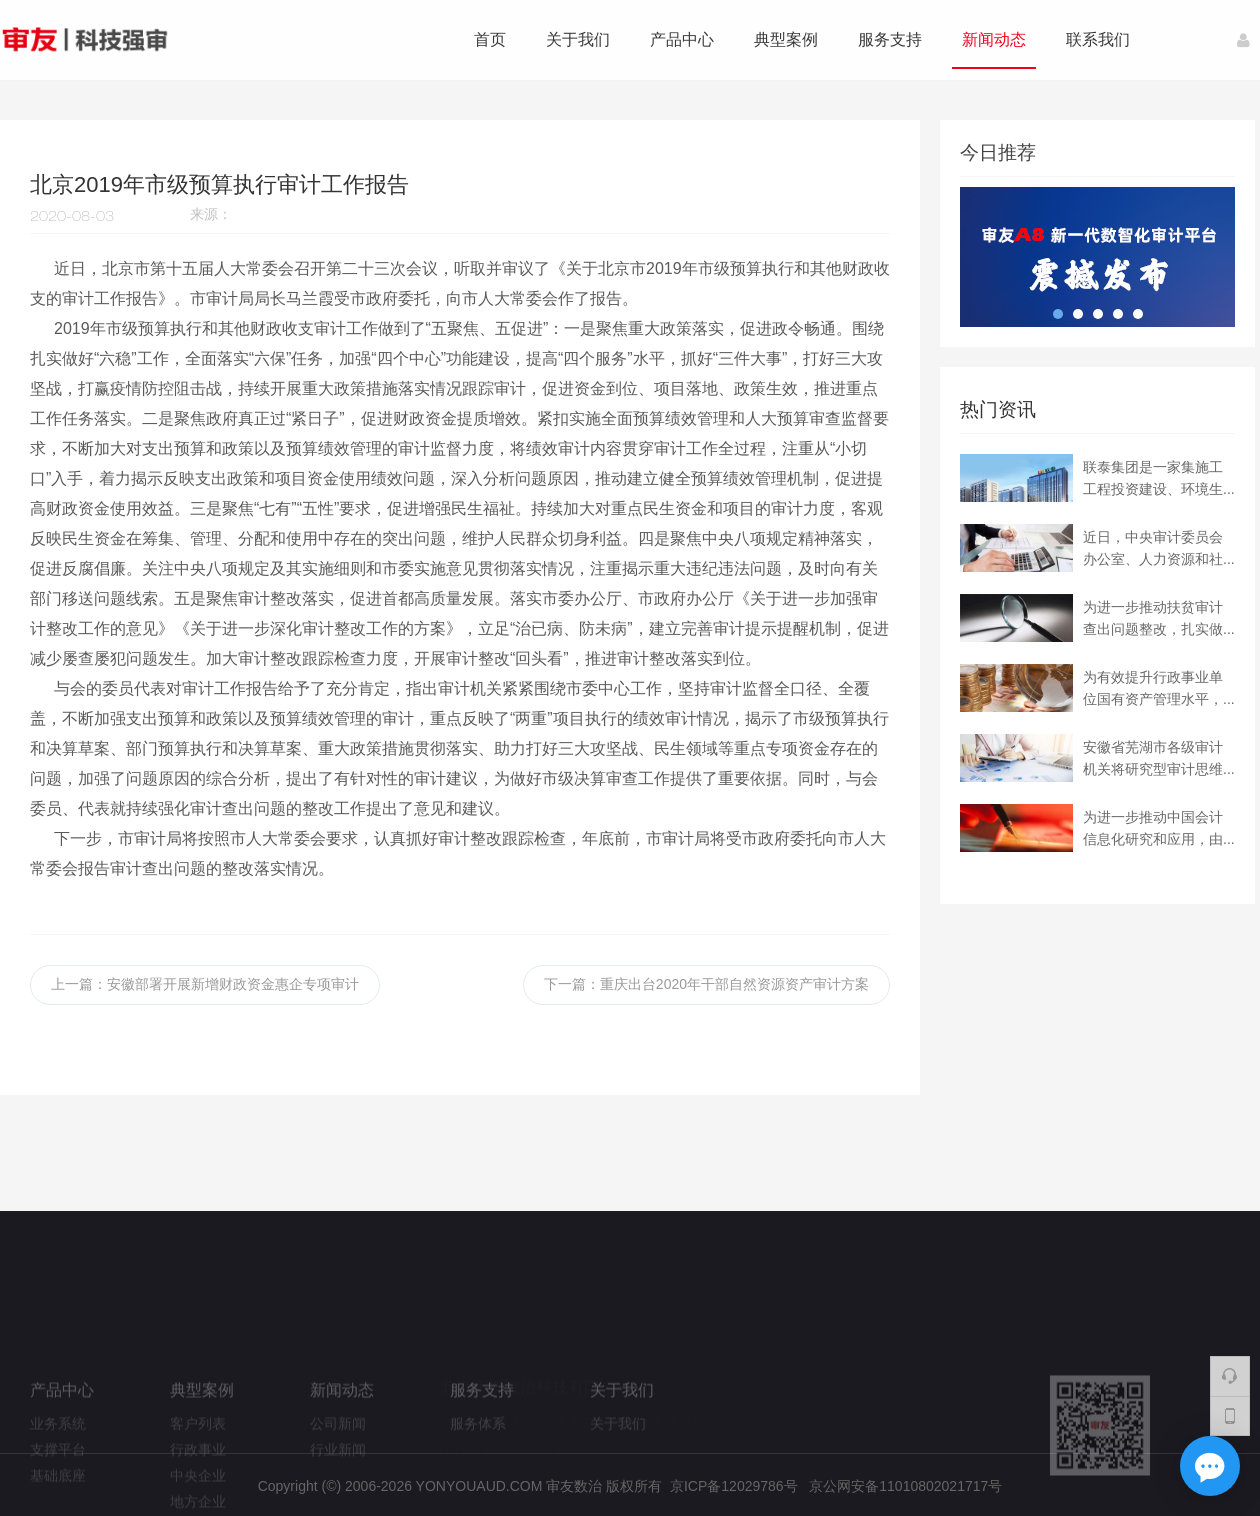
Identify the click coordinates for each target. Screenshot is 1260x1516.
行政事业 (198, 1486)
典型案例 (786, 39)
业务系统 (58, 1460)
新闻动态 (994, 39)
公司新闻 (338, 1460)
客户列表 (198, 1460)
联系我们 (1098, 39)
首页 (490, 39)
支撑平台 (58, 1486)
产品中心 (682, 39)
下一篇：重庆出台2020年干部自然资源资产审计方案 (706, 984)
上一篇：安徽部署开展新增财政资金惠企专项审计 (205, 984)
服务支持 (890, 39)
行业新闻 (338, 1486)
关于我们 (578, 39)
